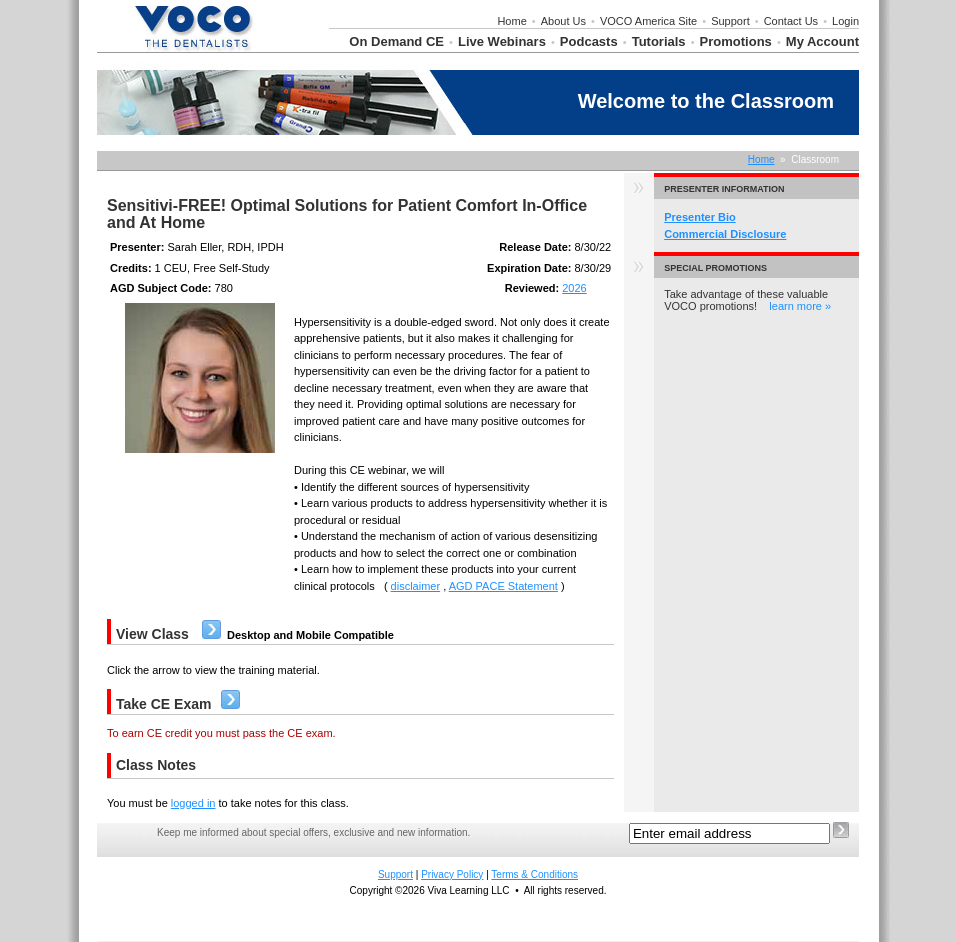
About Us (563, 21)
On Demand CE (396, 41)
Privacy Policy (452, 874)
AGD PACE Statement (503, 586)
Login (845, 21)
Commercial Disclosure (725, 234)
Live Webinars (502, 41)
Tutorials (659, 41)
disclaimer (416, 586)
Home (511, 21)
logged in (193, 803)
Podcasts (589, 41)
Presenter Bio (700, 217)
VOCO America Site (648, 21)
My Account (822, 41)
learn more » (800, 306)
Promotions (736, 41)
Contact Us (791, 21)
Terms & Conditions (534, 874)
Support (730, 21)
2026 (574, 288)
